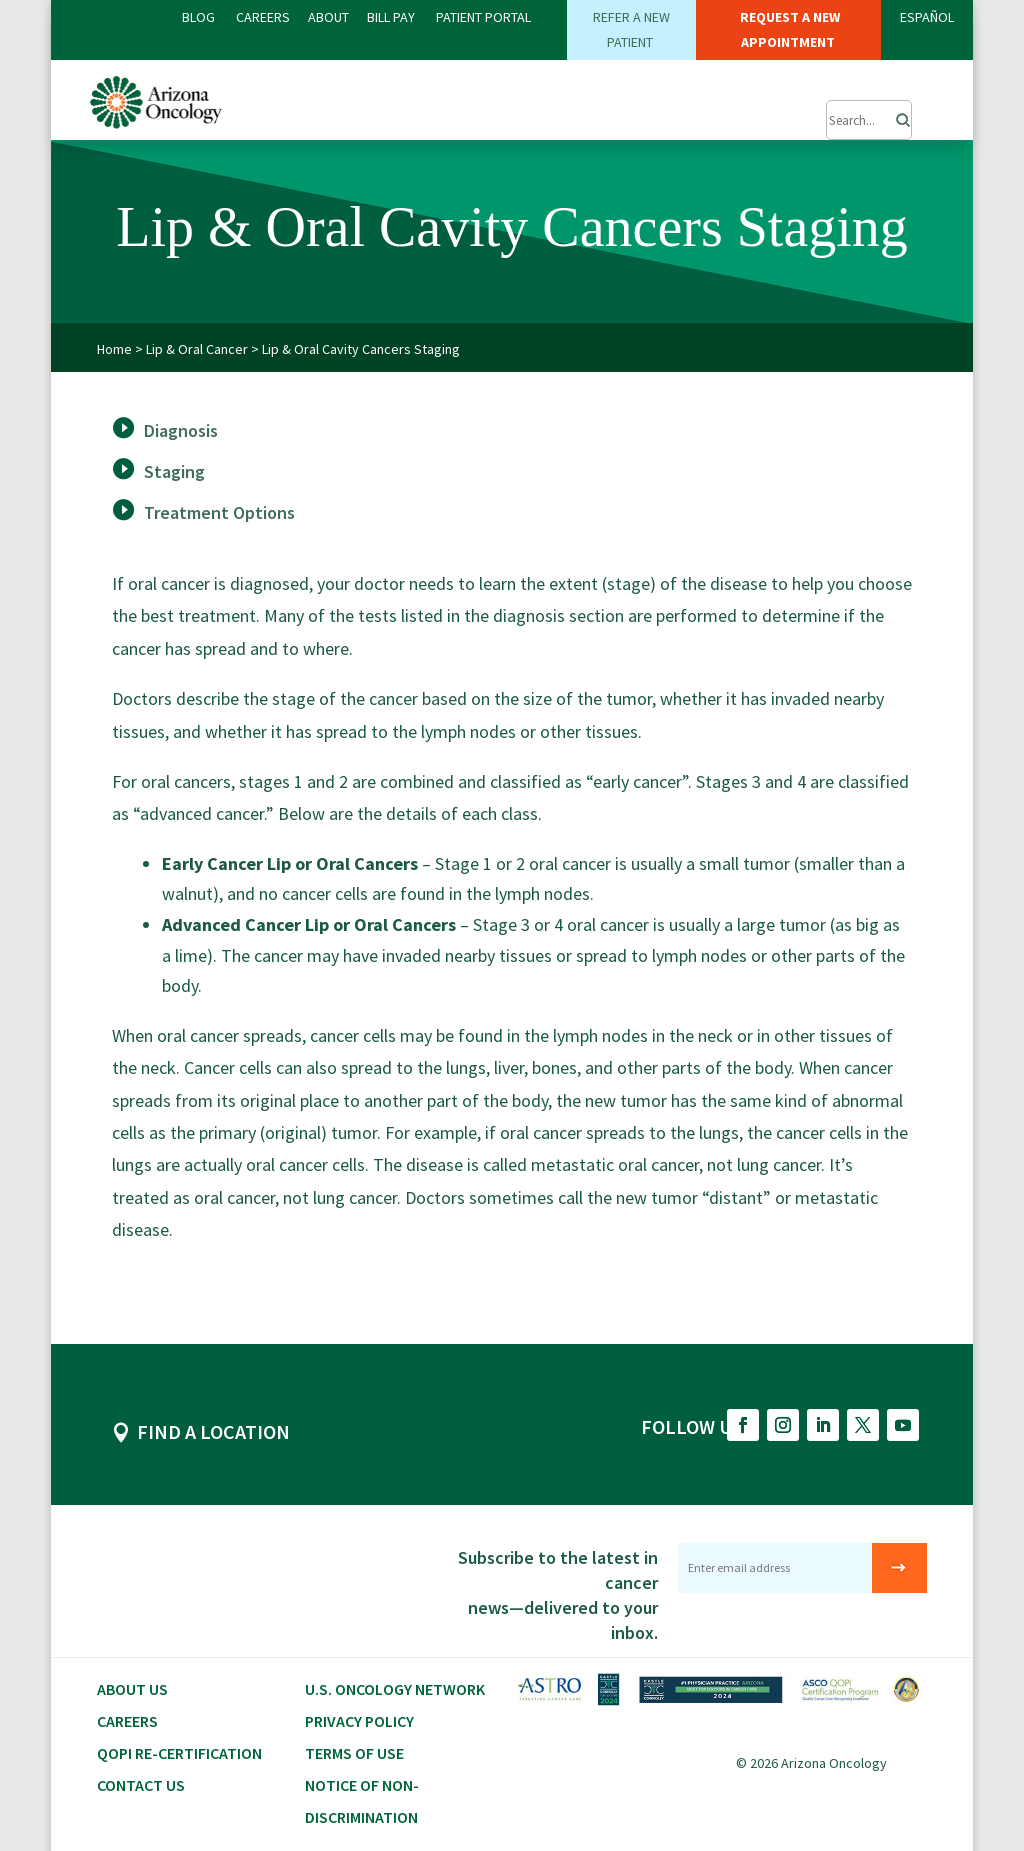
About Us (132, 1688)
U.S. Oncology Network (395, 1688)
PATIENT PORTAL (483, 17)
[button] (774, 110)
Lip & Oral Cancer (197, 348)
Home (114, 348)
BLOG (200, 17)
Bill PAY (391, 17)
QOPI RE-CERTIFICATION (179, 1752)
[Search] (897, 115)
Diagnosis (181, 429)
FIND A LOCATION (213, 1430)
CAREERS (263, 17)
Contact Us (141, 1784)
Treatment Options (219, 511)
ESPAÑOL (927, 17)
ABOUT (328, 17)
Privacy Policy (359, 1720)
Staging (174, 470)
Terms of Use (354, 1752)
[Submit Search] (869, 120)
